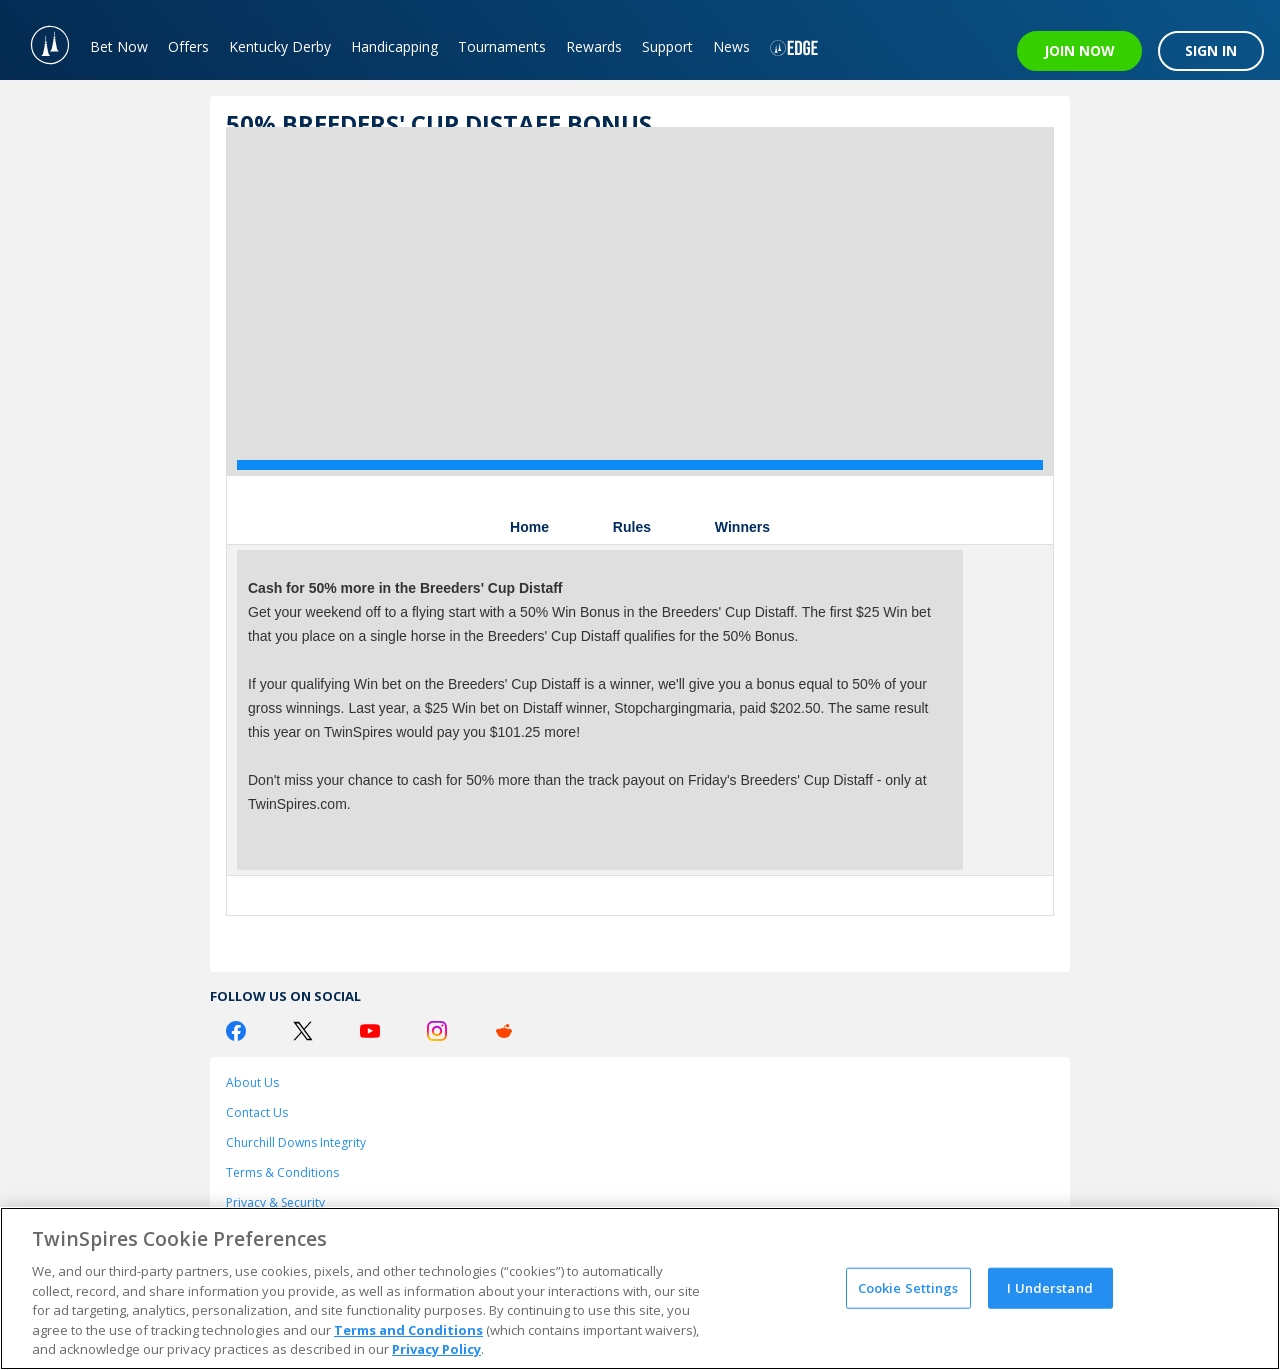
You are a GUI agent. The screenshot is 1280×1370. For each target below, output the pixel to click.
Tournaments (502, 46)
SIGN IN (1211, 50)
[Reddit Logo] (504, 1031)
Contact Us (257, 1112)
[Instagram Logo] (437, 1031)
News (731, 46)
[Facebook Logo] (236, 1031)
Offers (188, 46)
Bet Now (119, 46)
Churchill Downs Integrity (296, 1142)
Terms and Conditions (408, 1330)
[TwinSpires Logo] (40, 40)
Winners (742, 527)
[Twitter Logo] (303, 1031)
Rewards (594, 46)
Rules (632, 527)
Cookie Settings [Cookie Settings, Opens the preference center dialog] (908, 1287)
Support (667, 46)
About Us (252, 1082)
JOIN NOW (1079, 50)
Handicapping (394, 46)
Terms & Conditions (282, 1172)
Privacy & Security (275, 1202)
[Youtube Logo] (370, 1031)
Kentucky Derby (280, 46)
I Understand (1050, 1287)
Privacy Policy (436, 1349)
